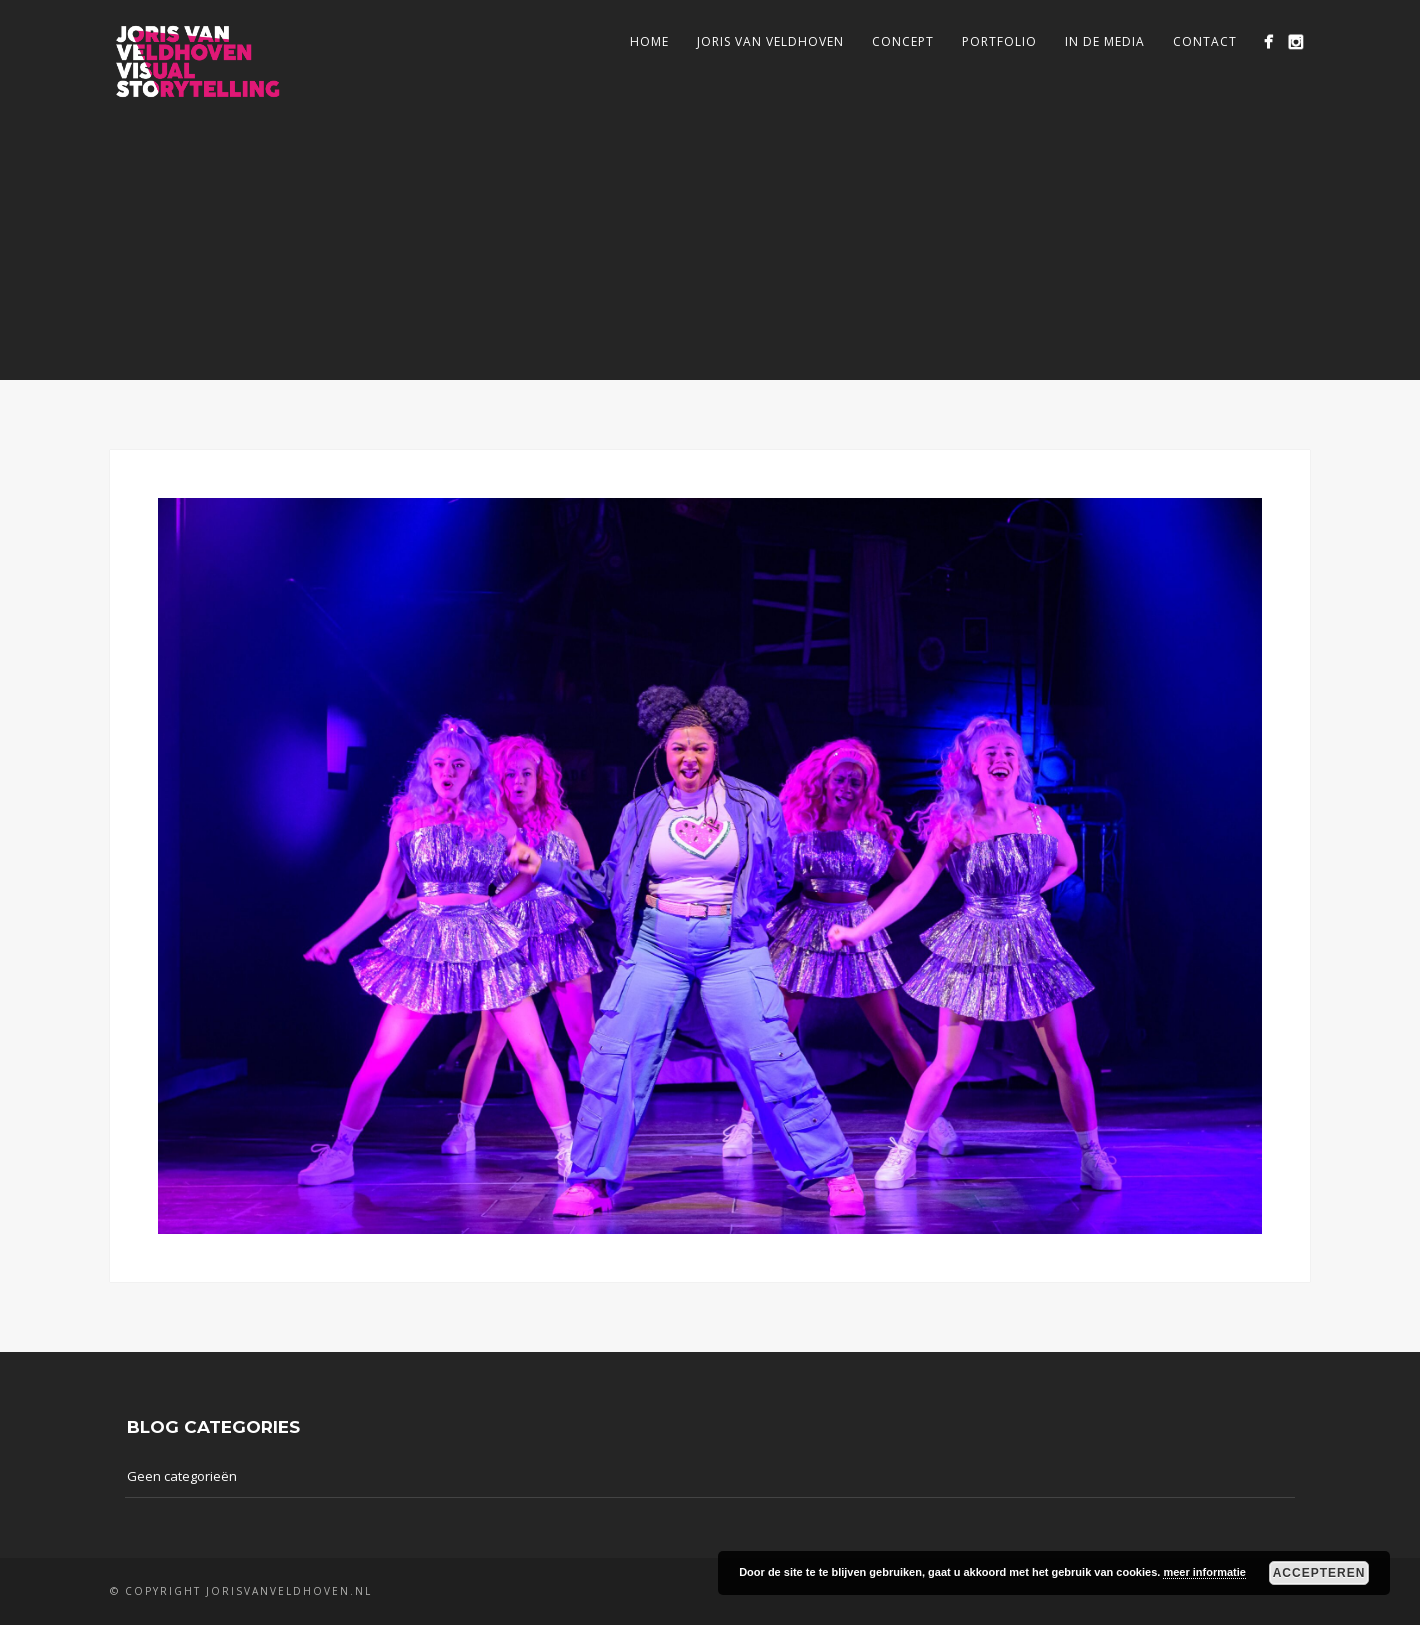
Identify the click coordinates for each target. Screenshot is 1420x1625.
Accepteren (1319, 1573)
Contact (1205, 41)
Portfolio (999, 41)
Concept (903, 41)
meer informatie (1204, 1572)
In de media (1105, 41)
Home (649, 41)
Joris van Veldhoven (770, 41)
